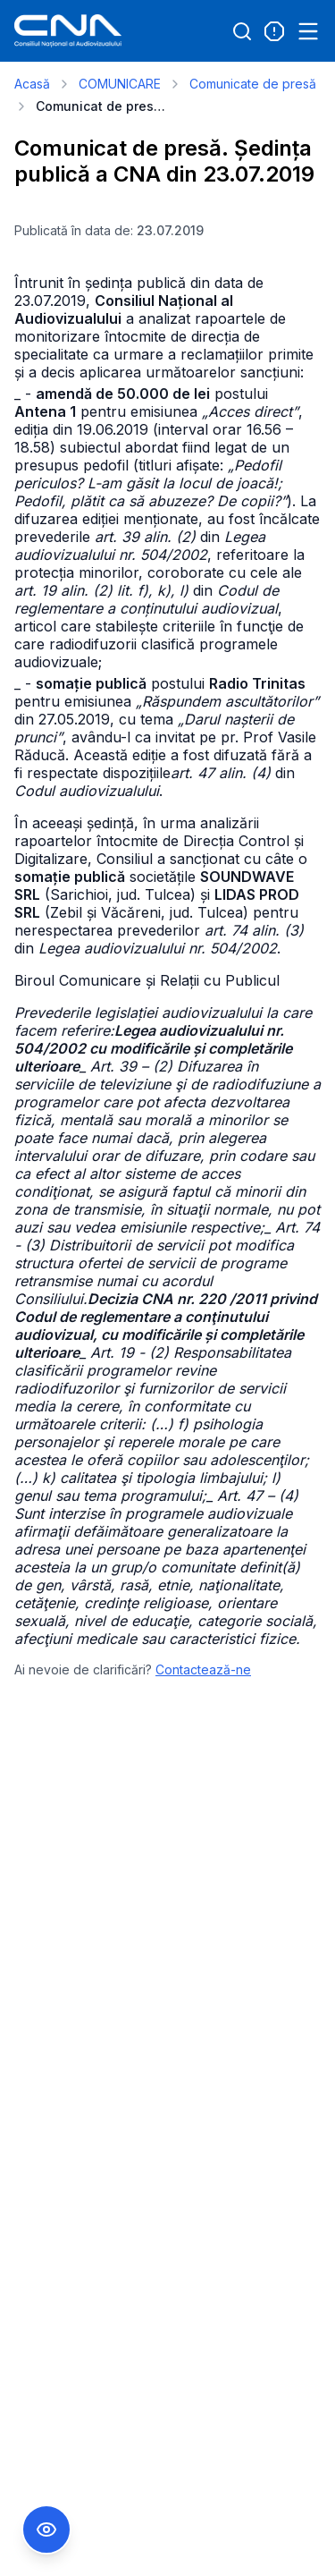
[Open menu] (308, 31)
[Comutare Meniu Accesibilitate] (46, 2529)
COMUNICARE (120, 83)
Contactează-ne (203, 1669)
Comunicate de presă (252, 83)
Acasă (32, 83)
